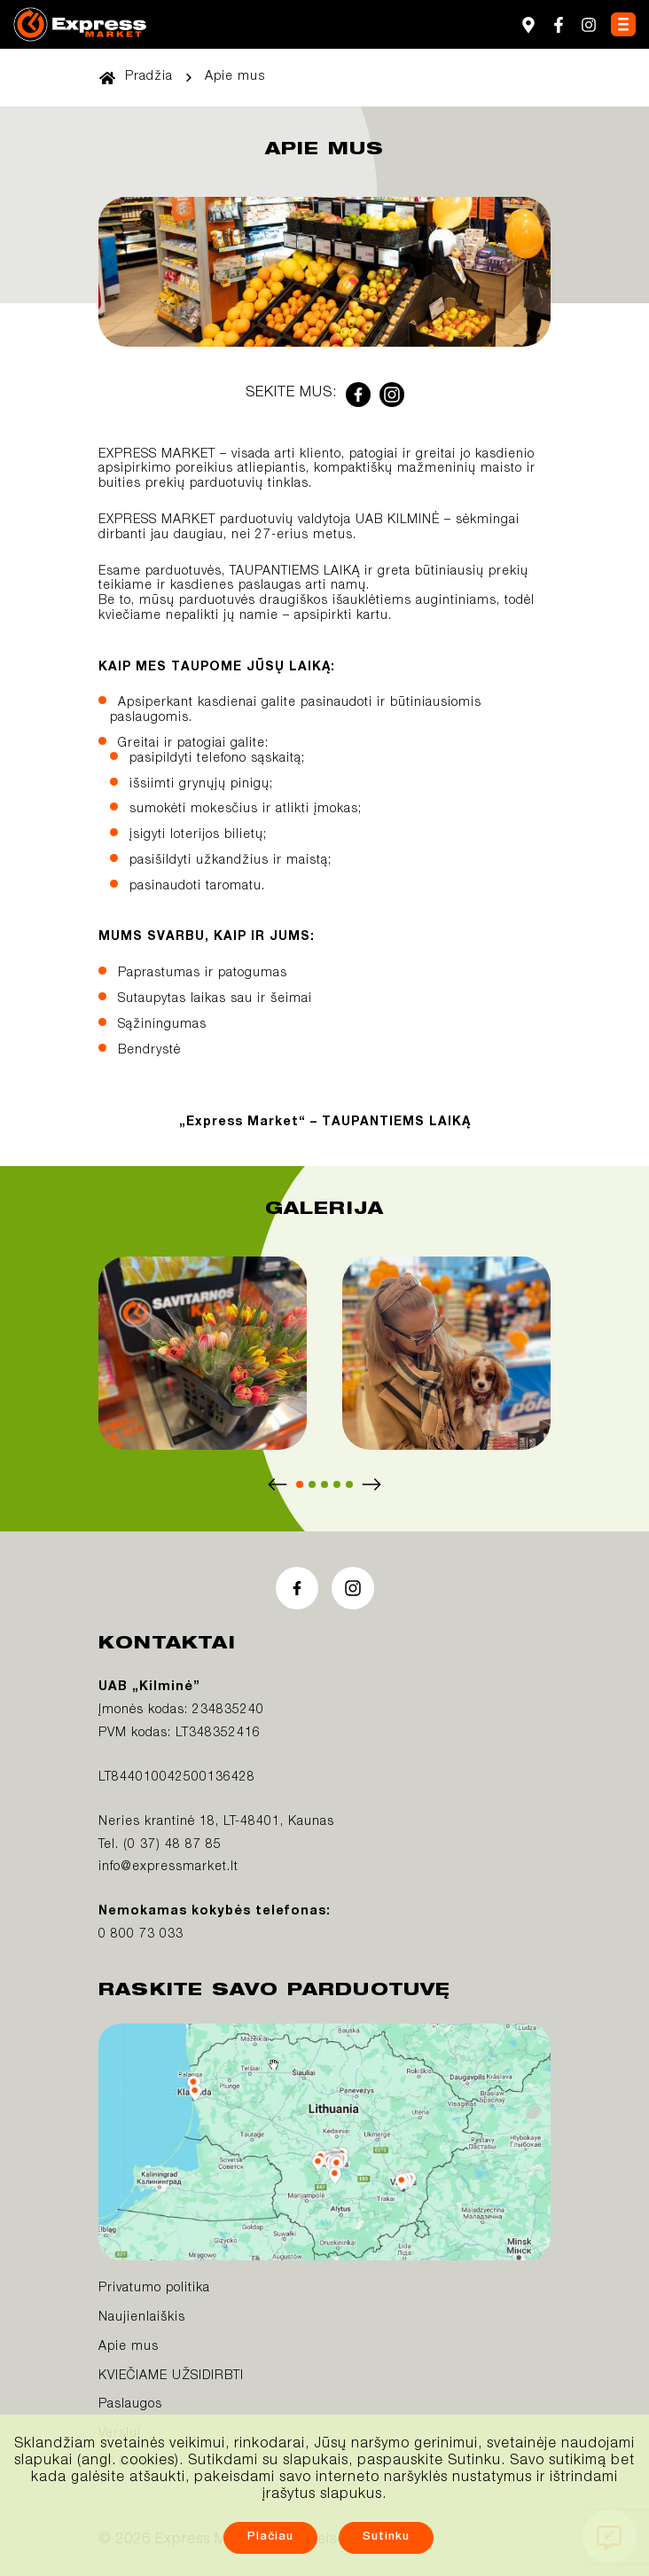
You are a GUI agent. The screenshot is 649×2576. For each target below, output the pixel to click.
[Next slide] (371, 1484)
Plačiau (270, 2537)
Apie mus (128, 2347)
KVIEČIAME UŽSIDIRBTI (171, 2376)
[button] (299, 1484)
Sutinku (386, 2537)
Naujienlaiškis (141, 2318)
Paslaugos (130, 2405)
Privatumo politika (154, 2288)
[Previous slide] (277, 1484)
